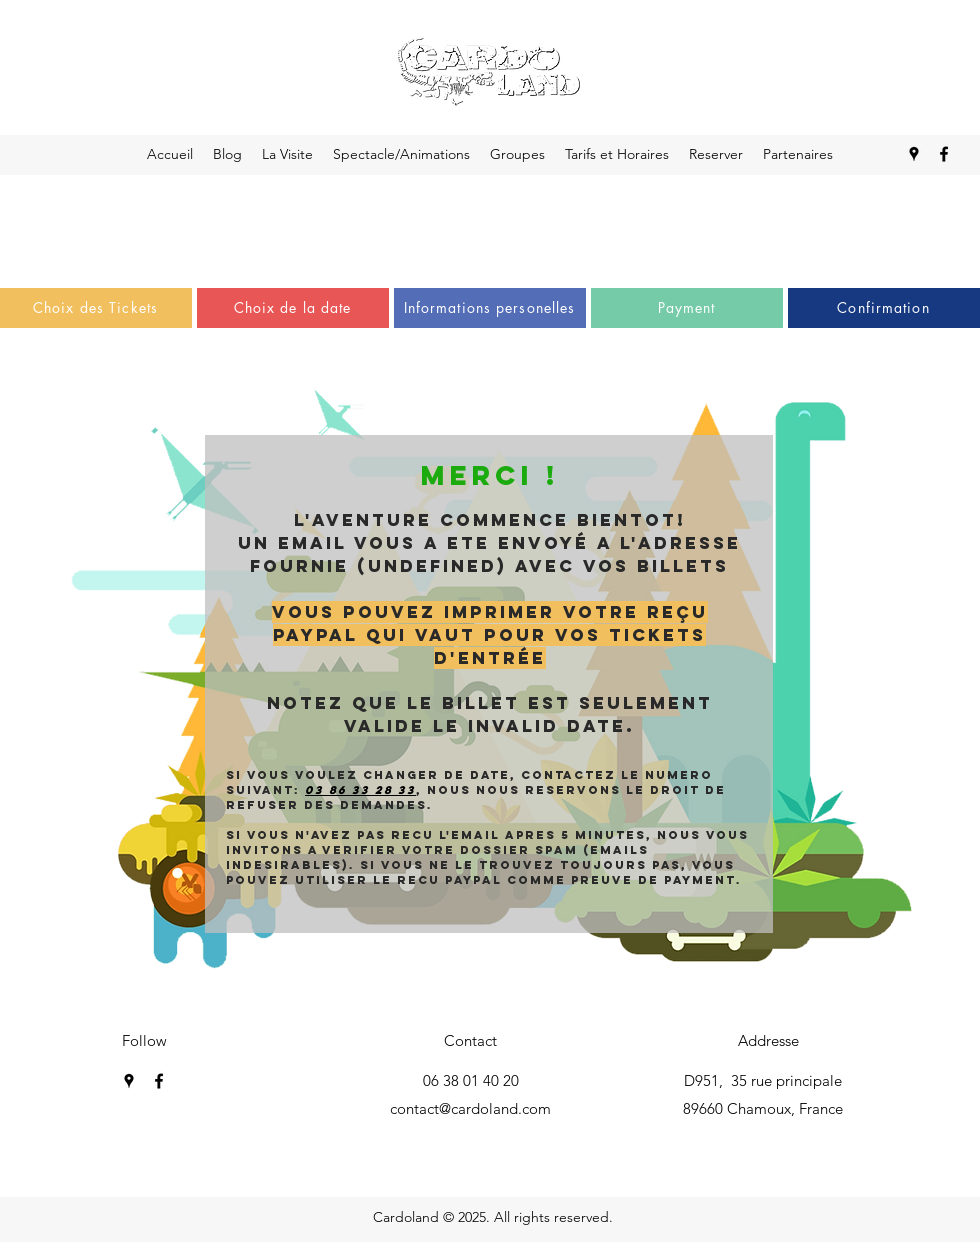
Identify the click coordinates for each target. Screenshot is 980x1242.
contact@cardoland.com (470, 1108)
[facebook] (159, 1081)
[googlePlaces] (129, 1081)
